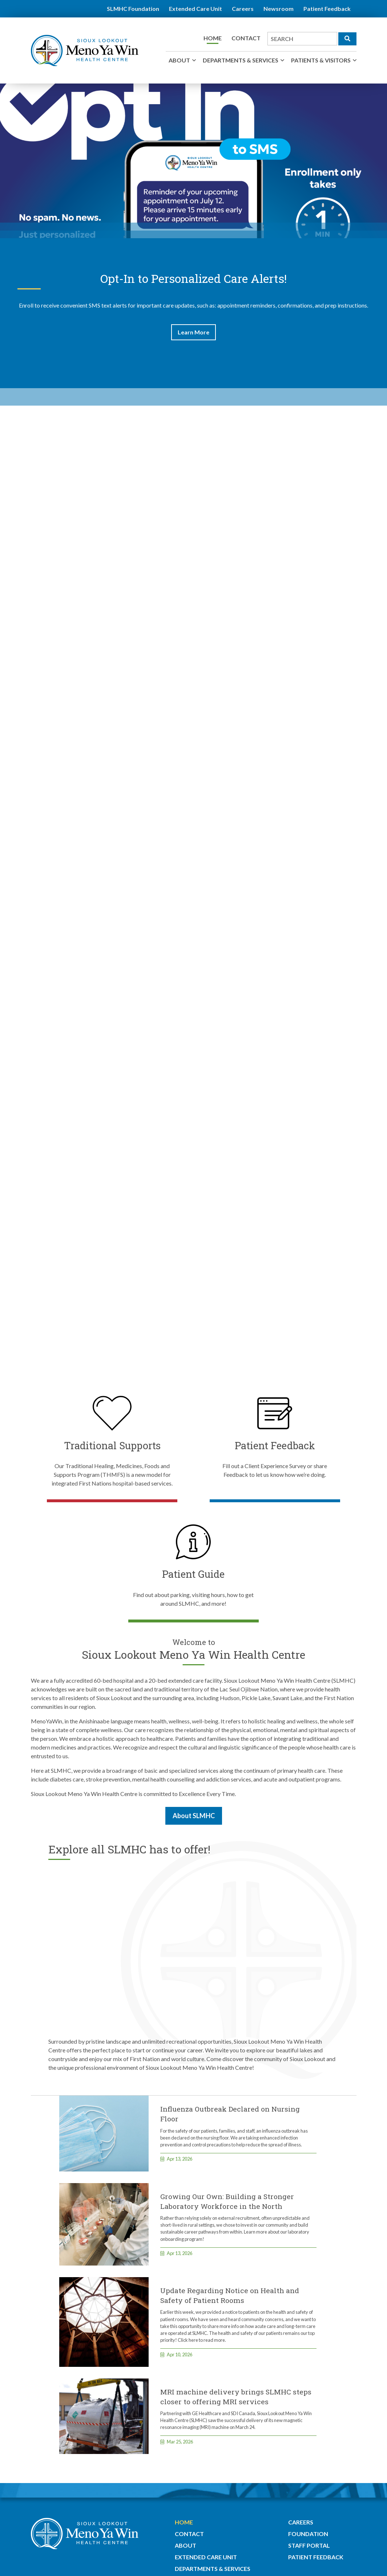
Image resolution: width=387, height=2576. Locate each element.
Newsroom (278, 8)
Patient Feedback (327, 8)
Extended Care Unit (195, 8)
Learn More (193, 332)
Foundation (308, 2533)
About (179, 60)
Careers (243, 8)
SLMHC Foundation (133, 8)
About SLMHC (194, 1816)
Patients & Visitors (321, 60)
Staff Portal (309, 2545)
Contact (246, 37)
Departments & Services (240, 60)
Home (212, 37)
